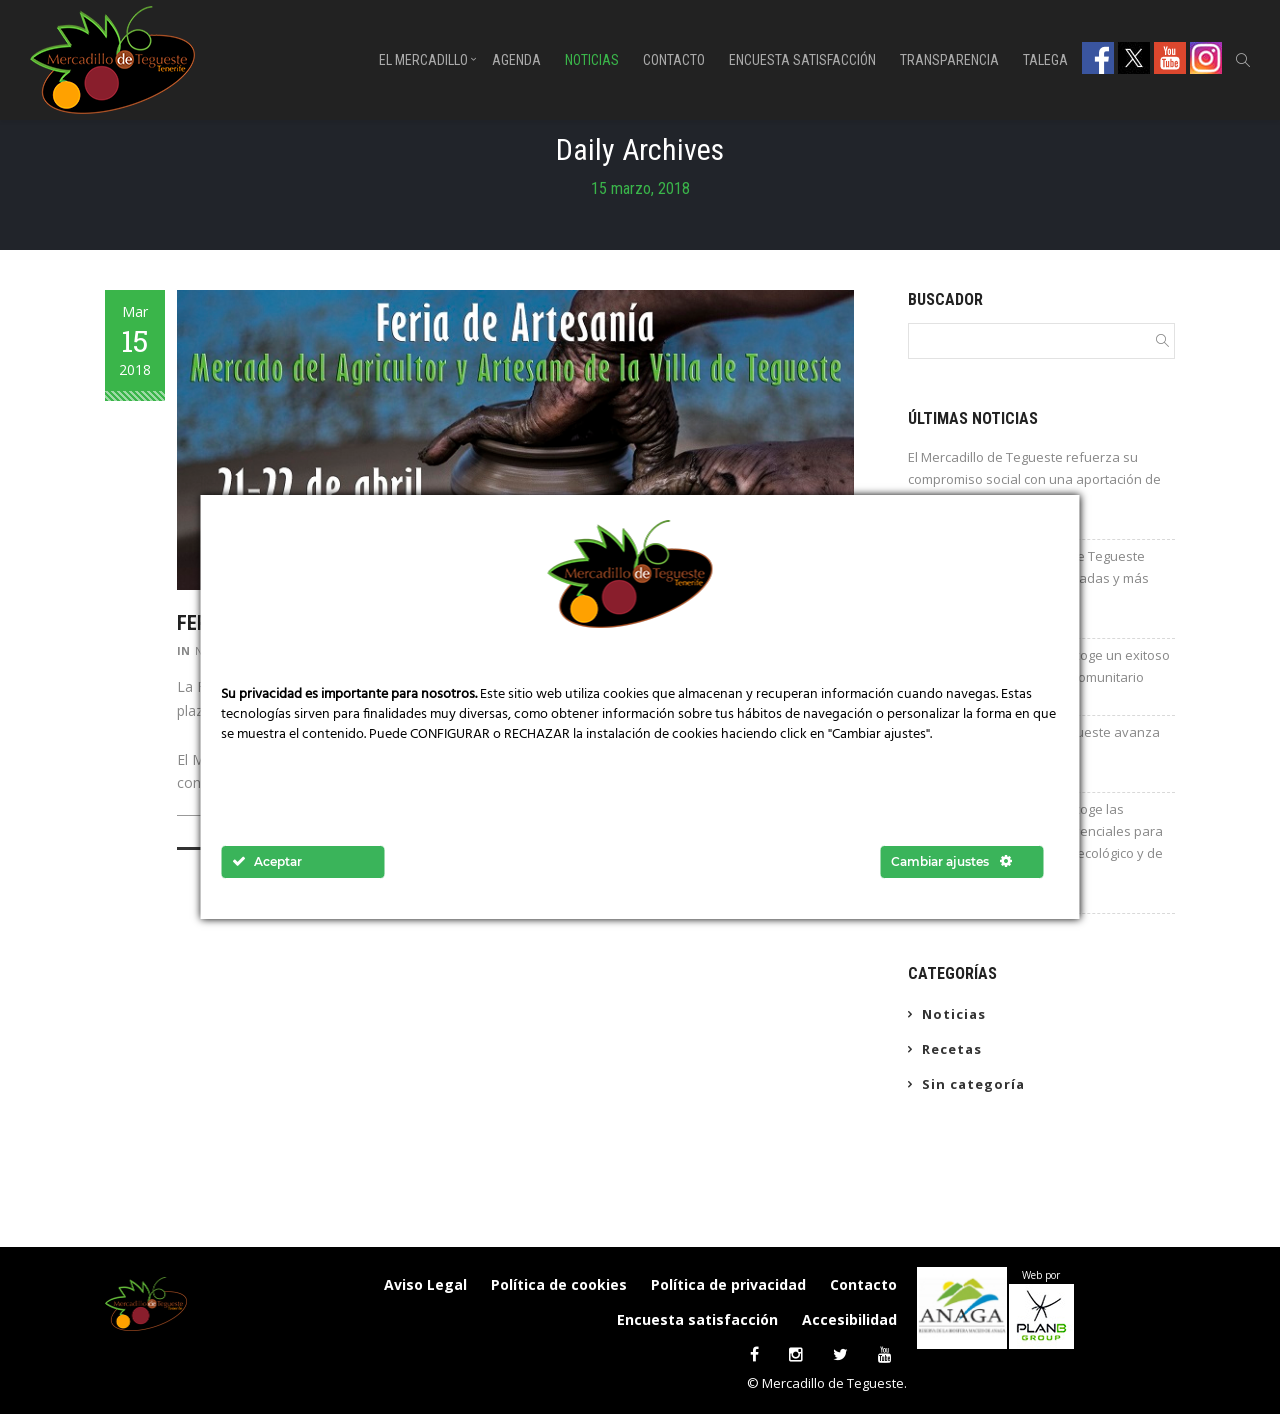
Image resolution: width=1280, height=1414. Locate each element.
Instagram (1206, 58)
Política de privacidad (728, 1284)
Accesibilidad (849, 1319)
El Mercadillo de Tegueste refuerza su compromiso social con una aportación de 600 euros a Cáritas (1034, 479)
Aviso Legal (425, 1284)
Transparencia (949, 60)
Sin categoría (973, 1084)
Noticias (592, 60)
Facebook (1098, 58)
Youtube (1170, 58)
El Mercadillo (423, 60)
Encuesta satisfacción (802, 60)
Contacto (674, 60)
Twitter (1134, 58)
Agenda (516, 60)
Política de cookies (559, 1284)
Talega (1045, 60)
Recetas (952, 1049)
